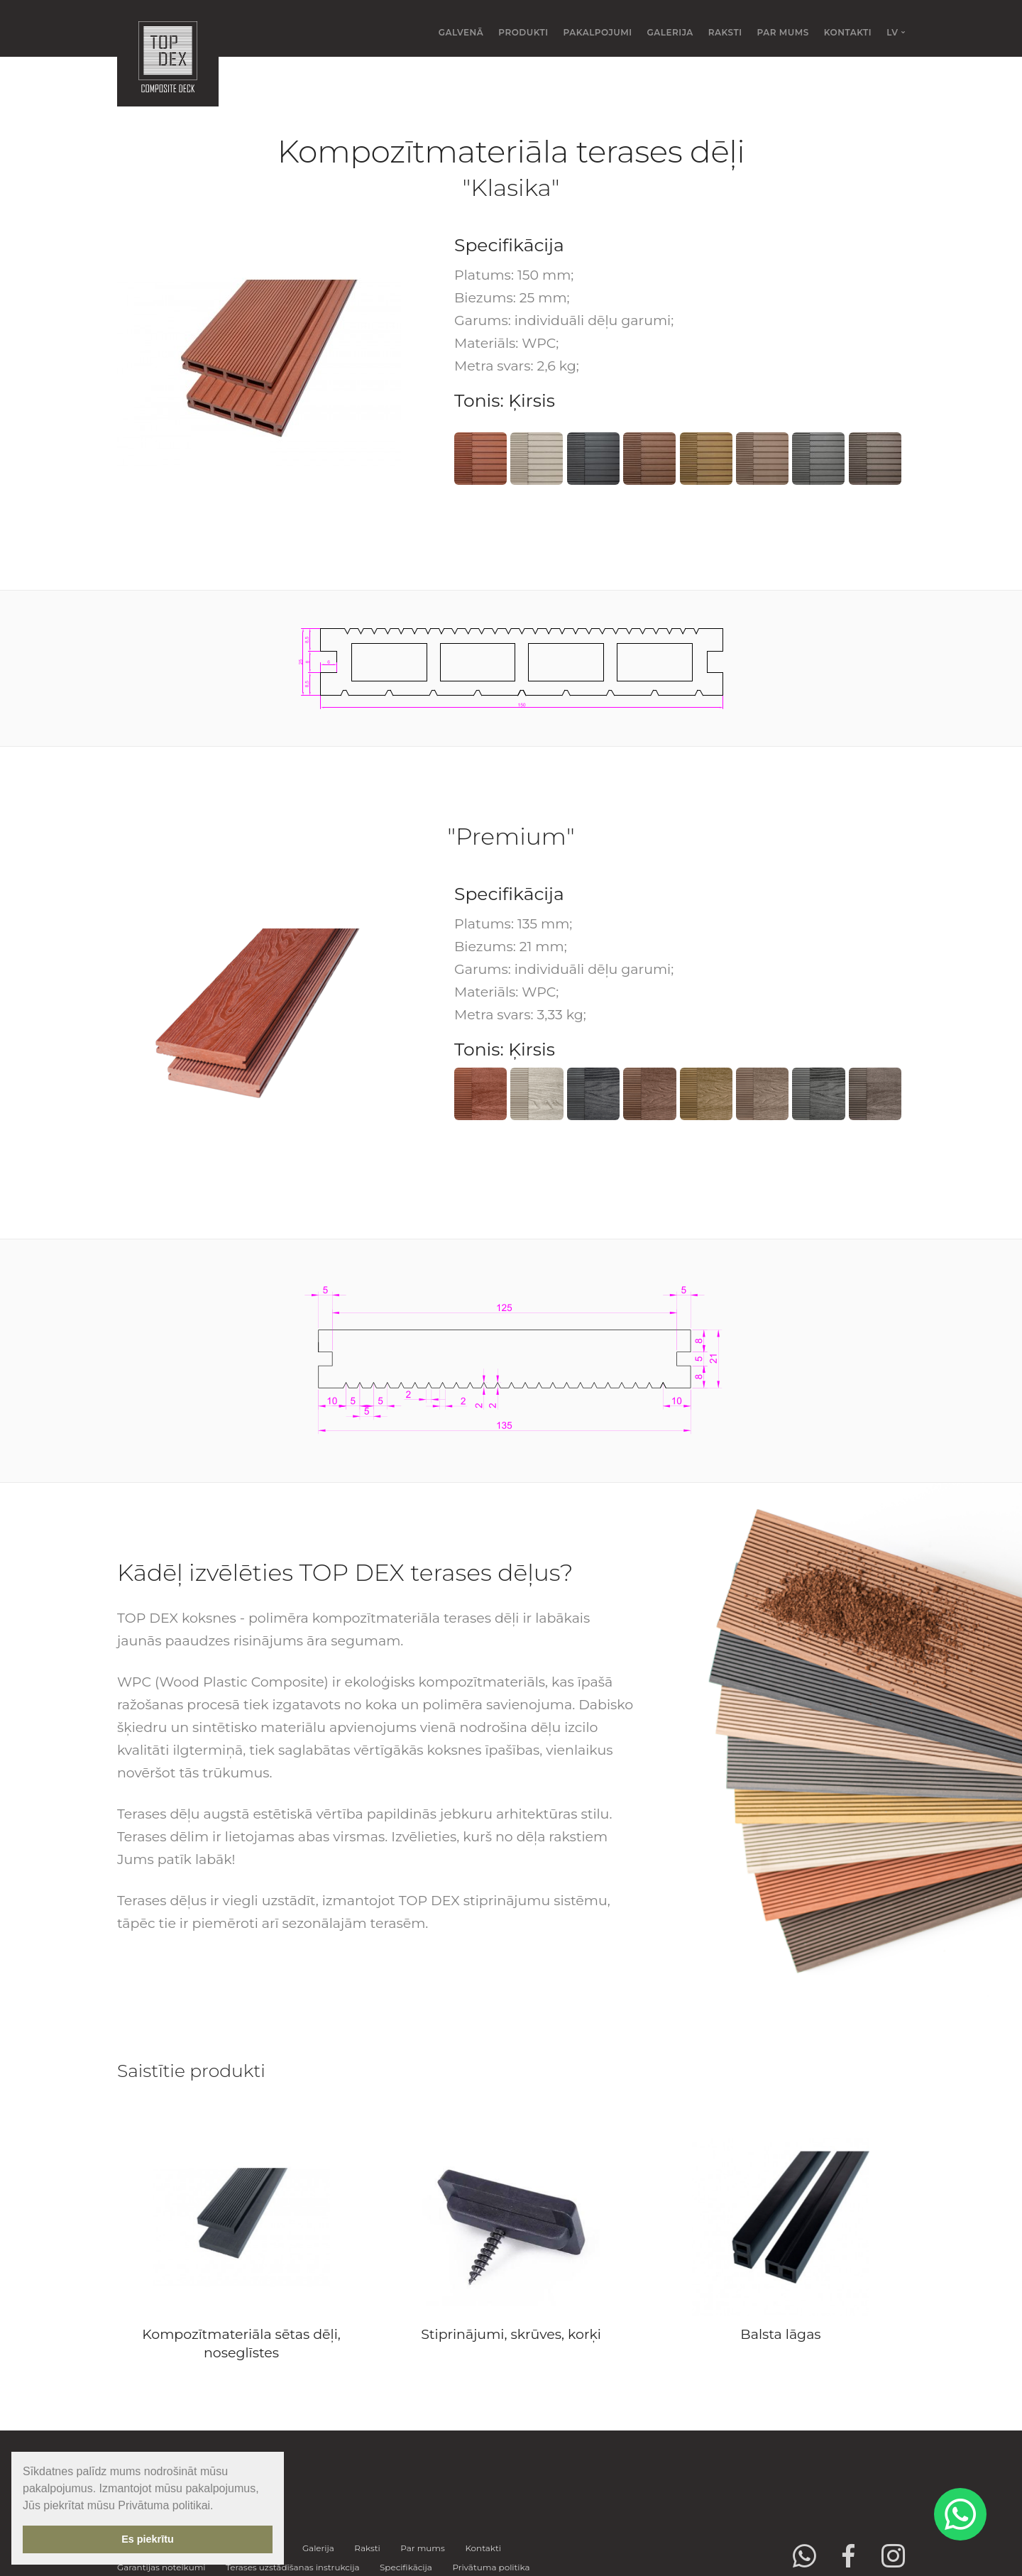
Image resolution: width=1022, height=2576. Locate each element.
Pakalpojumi (598, 32)
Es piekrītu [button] (147, 2539)
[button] (218, 2506)
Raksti (725, 32)
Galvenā (461, 32)
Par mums (783, 32)
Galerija (670, 32)
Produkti (523, 32)
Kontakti (848, 32)
